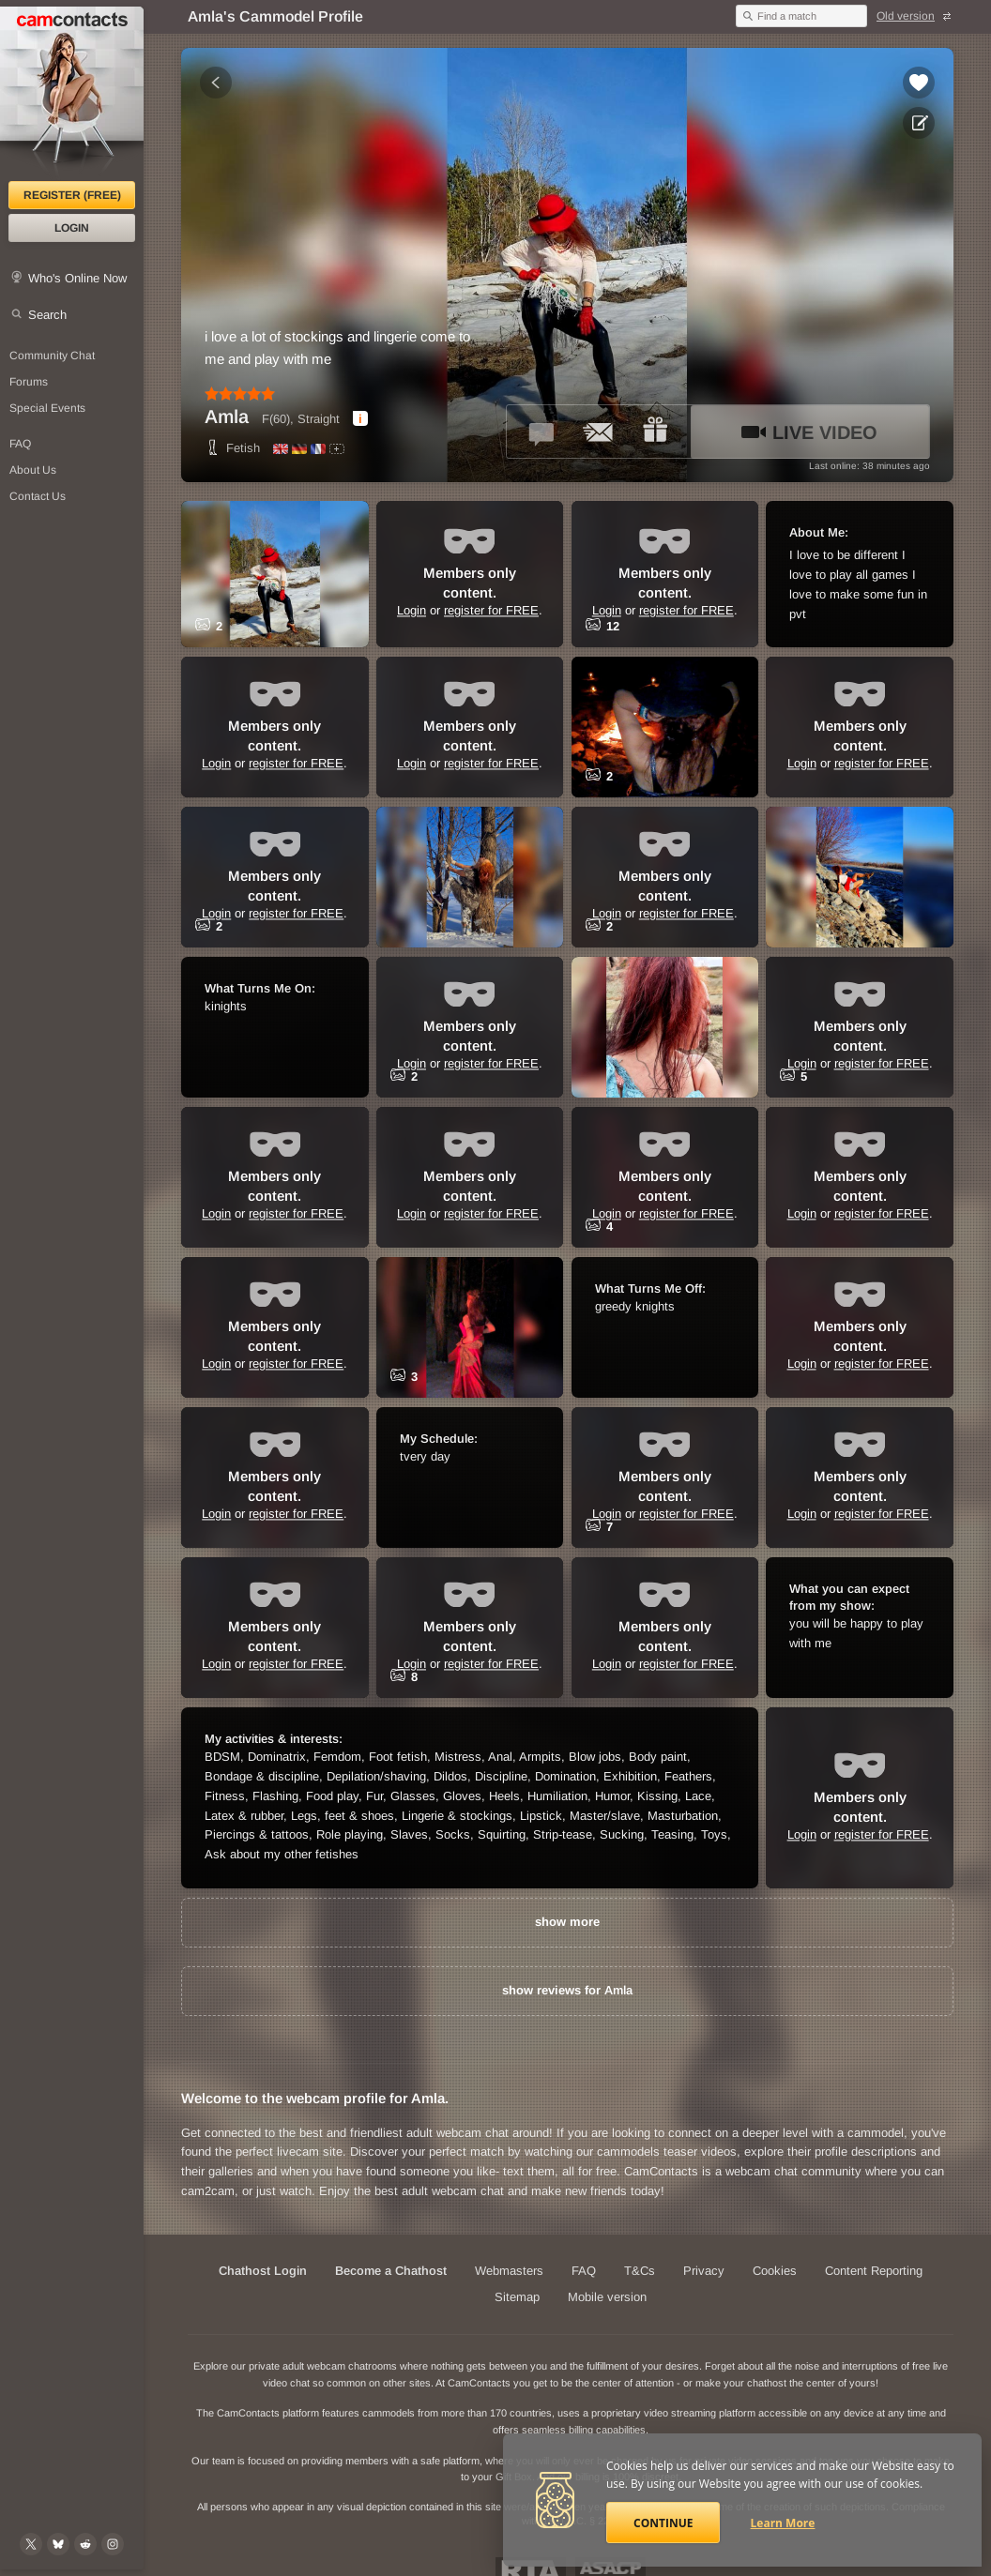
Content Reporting (873, 2271)
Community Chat (52, 355)
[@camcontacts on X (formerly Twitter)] (31, 2544)
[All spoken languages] (336, 449)
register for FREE (491, 611)
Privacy (703, 2271)
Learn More (783, 2523)
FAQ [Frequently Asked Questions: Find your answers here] (20, 443)
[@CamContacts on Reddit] (85, 2544)
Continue (663, 2523)
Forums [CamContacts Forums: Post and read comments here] (28, 381)
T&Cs (639, 2271)
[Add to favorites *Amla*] (919, 82)
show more (567, 1922)
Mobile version (607, 2297)
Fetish (232, 448)
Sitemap (517, 2297)
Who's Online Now (77, 278)
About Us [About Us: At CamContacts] (32, 470)
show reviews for (567, 1990)
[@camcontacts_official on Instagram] (112, 2544)
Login (71, 228)
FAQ (584, 2271)
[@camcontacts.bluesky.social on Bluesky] (58, 2544)
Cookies (775, 2271)
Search (47, 315)
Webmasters (509, 2271)
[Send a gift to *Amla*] (655, 431)
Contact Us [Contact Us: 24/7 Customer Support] (37, 496)
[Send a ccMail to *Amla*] (599, 431)
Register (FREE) (72, 195)
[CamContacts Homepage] (72, 94)
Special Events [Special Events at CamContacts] (47, 408)
